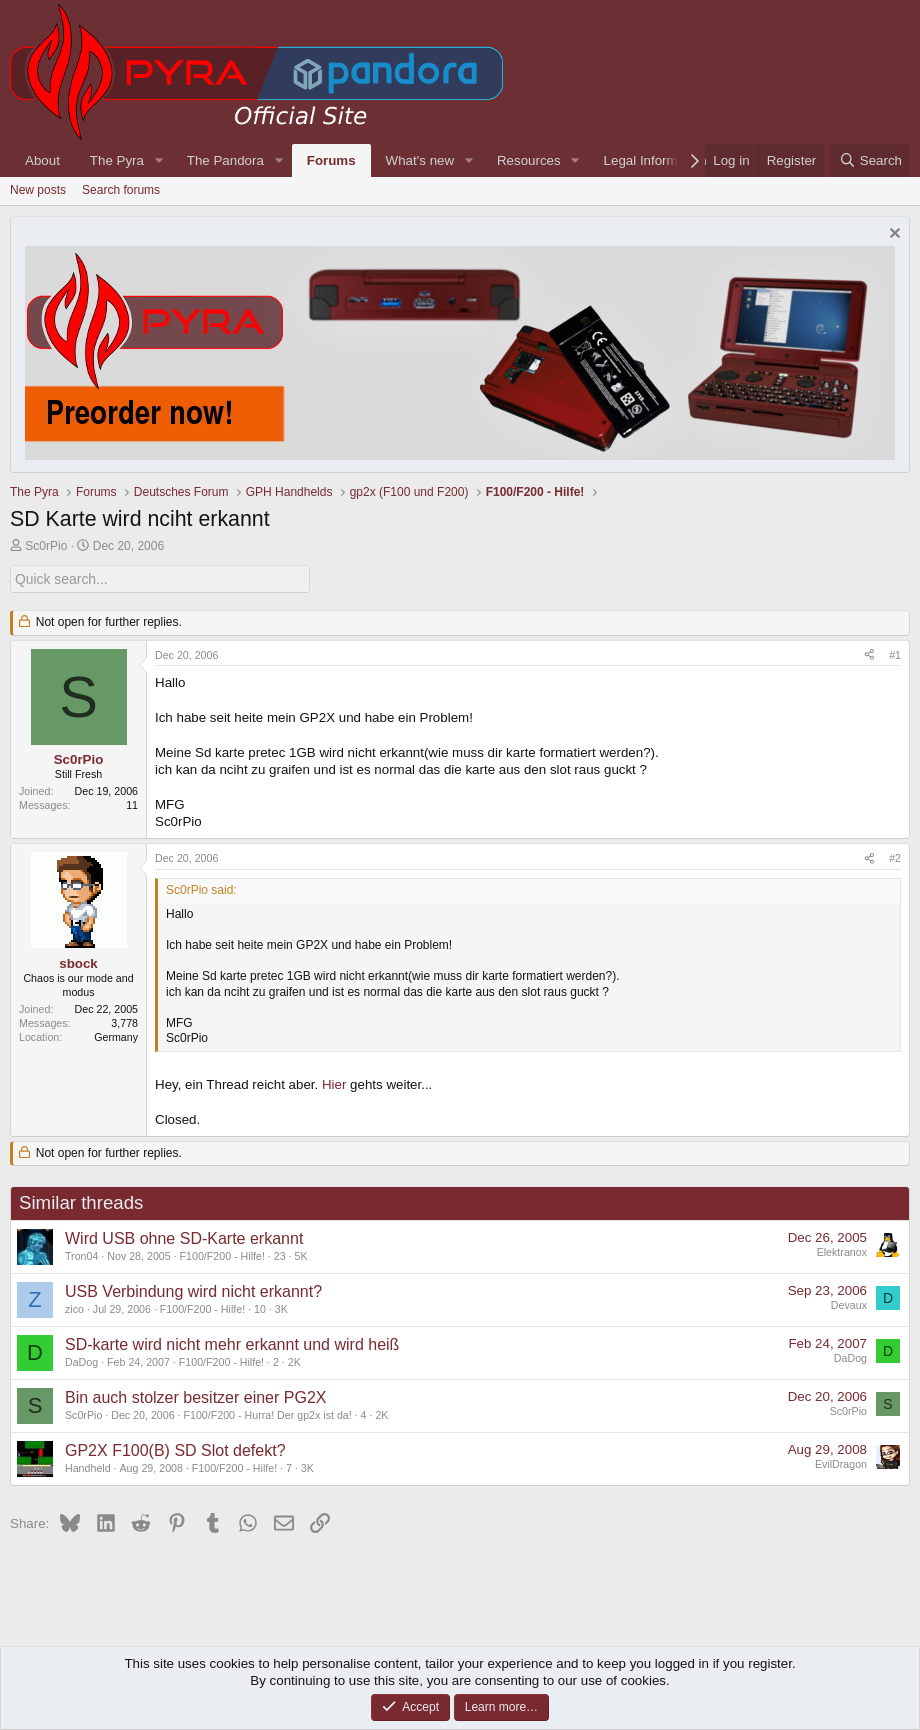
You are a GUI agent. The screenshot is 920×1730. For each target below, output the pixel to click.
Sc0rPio (46, 546)
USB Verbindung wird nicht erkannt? (193, 1290)
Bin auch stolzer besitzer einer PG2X (195, 1396)
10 (260, 1308)
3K (281, 1308)
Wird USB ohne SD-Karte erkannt (184, 1237)
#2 (895, 857)
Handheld (88, 1467)
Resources (529, 160)
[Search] (870, 160)
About (42, 160)
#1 (895, 654)
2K (294, 1361)
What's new (420, 160)
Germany (116, 1036)
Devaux (849, 1304)
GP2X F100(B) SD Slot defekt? (175, 1449)
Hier (334, 1083)
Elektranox (842, 1251)
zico (74, 1308)
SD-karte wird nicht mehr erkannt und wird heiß (232, 1343)
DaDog (81, 1361)
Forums (331, 160)
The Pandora (225, 160)
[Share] (869, 655)
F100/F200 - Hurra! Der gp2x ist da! (268, 1414)
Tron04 (81, 1255)
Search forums (121, 190)
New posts (38, 190)
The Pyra (117, 160)
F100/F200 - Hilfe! (222, 1255)
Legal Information (655, 160)
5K (301, 1255)
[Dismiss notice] (892, 235)
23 (280, 1255)
